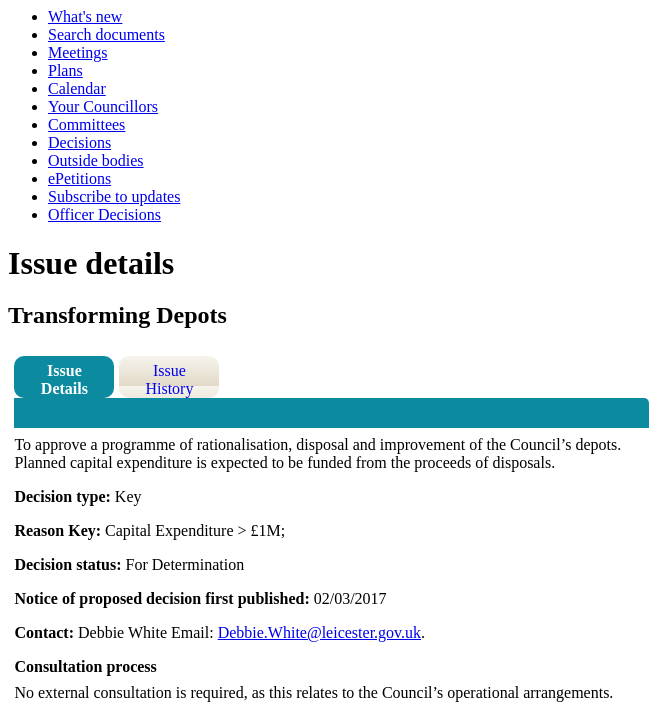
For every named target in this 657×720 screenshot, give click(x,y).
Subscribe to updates (114, 196)
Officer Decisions (104, 214)
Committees (86, 124)
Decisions (79, 142)
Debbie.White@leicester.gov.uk (319, 632)
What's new (85, 16)
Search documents (106, 34)
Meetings (78, 52)
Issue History (169, 379)
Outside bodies (96, 160)
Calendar (77, 88)
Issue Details (64, 379)
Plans (65, 70)
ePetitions (79, 178)
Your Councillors (103, 106)
